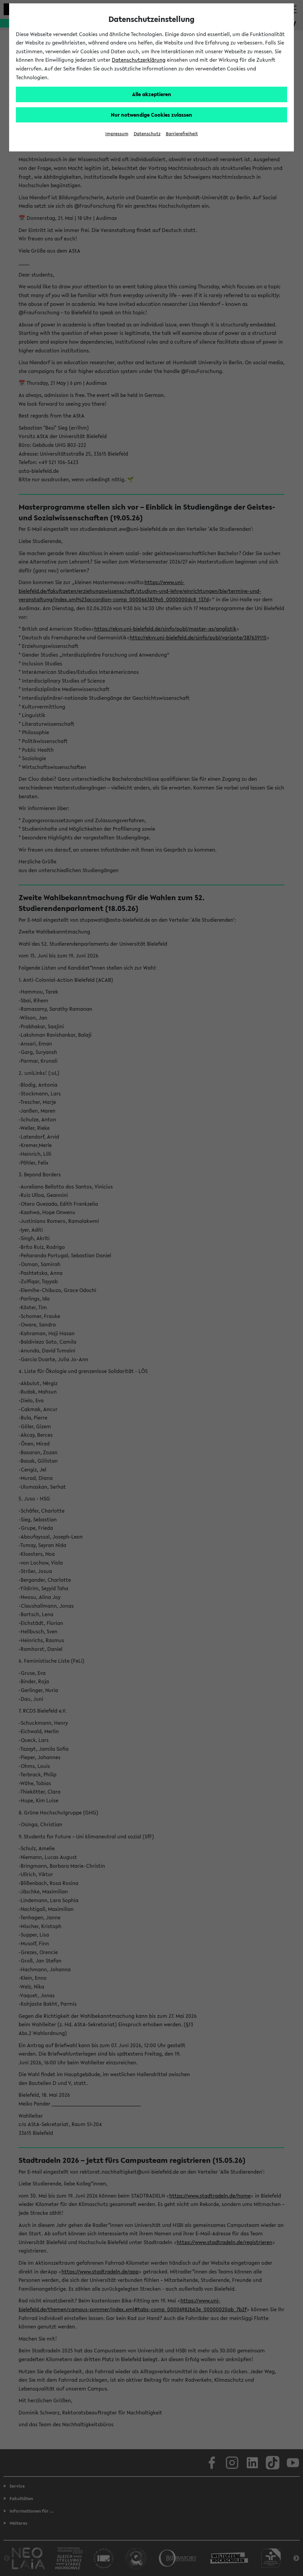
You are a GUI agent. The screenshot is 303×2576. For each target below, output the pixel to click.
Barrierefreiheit (182, 134)
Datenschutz (147, 134)
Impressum (116, 134)
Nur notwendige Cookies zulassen (151, 114)
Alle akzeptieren (151, 94)
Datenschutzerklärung (139, 59)
